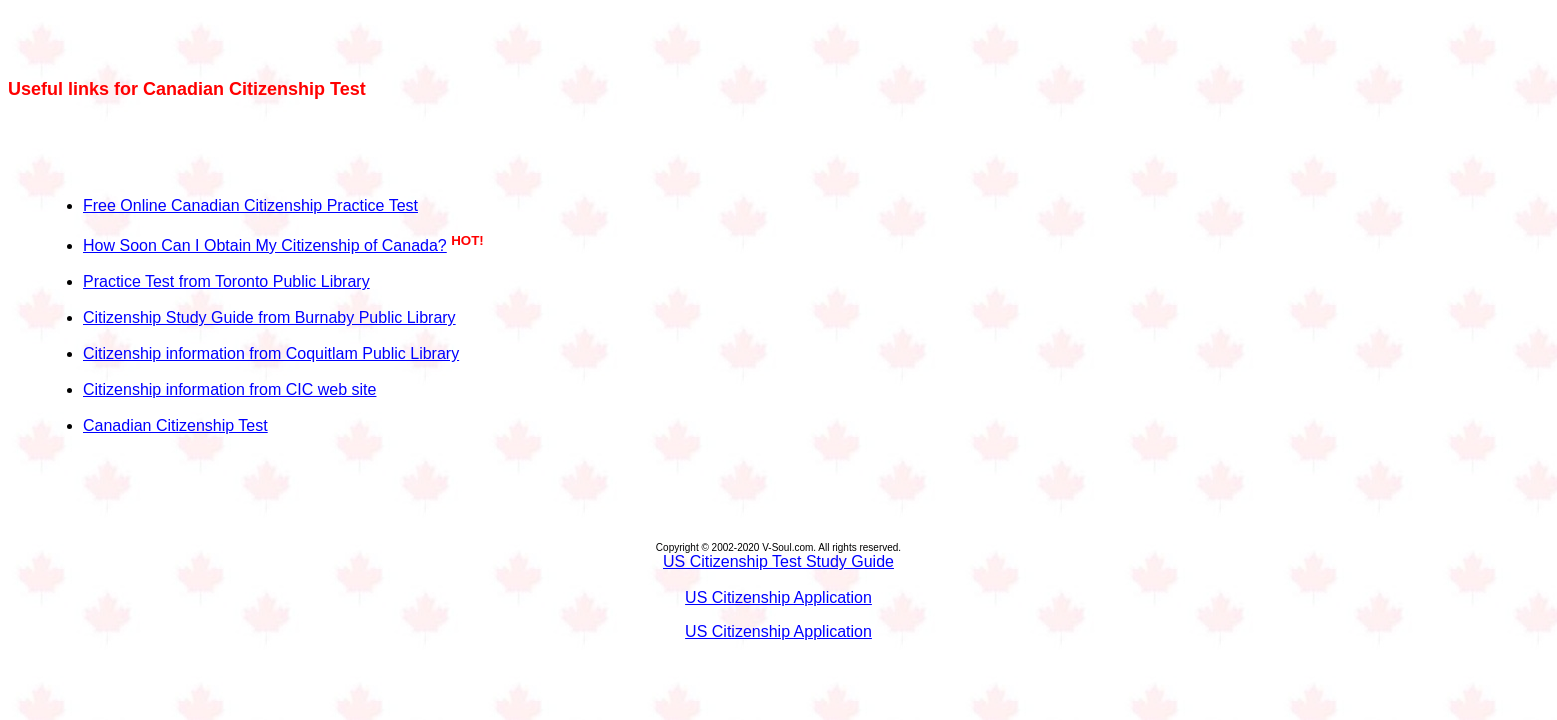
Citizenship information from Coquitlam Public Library (271, 353)
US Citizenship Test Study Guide (778, 561)
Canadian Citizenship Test (175, 425)
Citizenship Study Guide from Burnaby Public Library (269, 317)
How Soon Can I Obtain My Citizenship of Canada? (265, 245)
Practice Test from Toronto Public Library (226, 281)
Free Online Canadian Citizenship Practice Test (250, 205)
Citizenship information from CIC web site (229, 389)
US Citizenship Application (778, 597)
